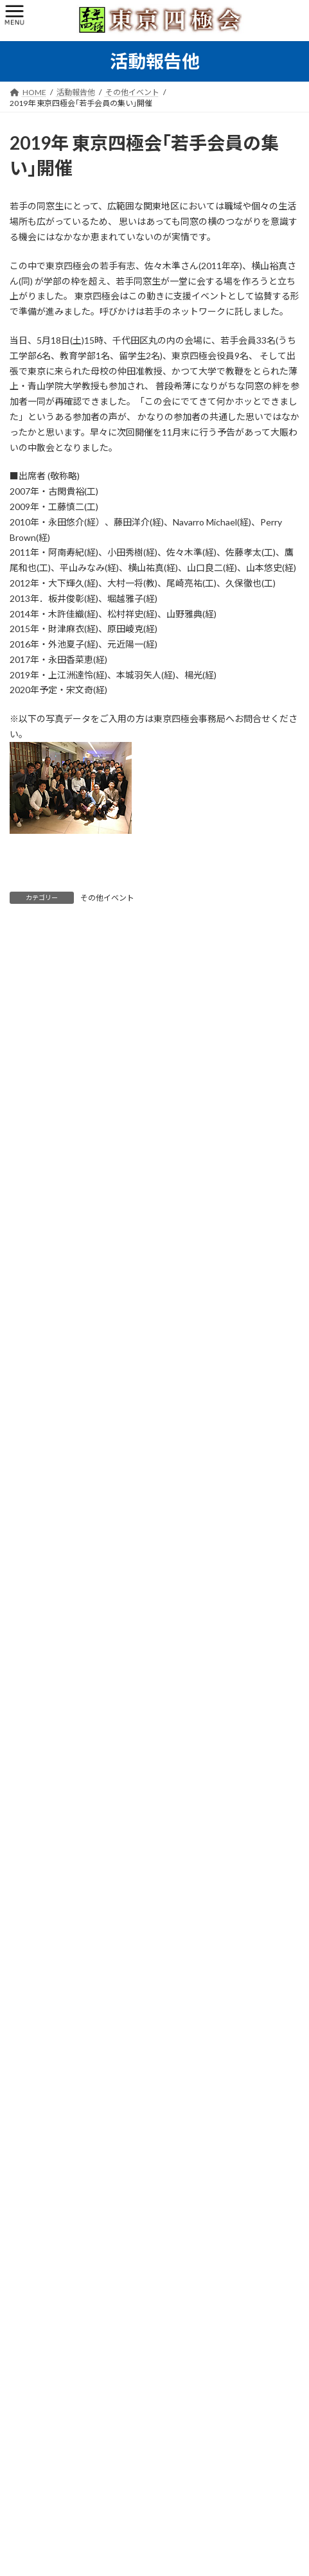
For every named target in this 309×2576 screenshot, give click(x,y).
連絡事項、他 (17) (48, 1561)
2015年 (30, 2261)
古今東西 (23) (40, 1584)
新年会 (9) (34, 1421)
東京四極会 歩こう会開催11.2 (131, 1944)
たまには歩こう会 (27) (55, 1467)
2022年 (30, 2145)
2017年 (30, 2214)
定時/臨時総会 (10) (49, 1444)
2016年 (30, 2238)
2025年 (30, 2076)
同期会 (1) (34, 1398)
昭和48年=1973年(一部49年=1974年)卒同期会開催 (173, 1727)
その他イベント (107, 898)
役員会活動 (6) (42, 1375)
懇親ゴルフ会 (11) (48, 1491)
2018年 (30, 2191)
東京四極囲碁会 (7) (49, 1514)
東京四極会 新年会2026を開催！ (137, 1799)
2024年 (30, 2099)
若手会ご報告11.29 (110, 1872)
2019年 (30, 2168)
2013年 (30, 2308)
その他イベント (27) (52, 1537)
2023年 (30, 2122)
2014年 (30, 2284)
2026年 (30, 2053)
